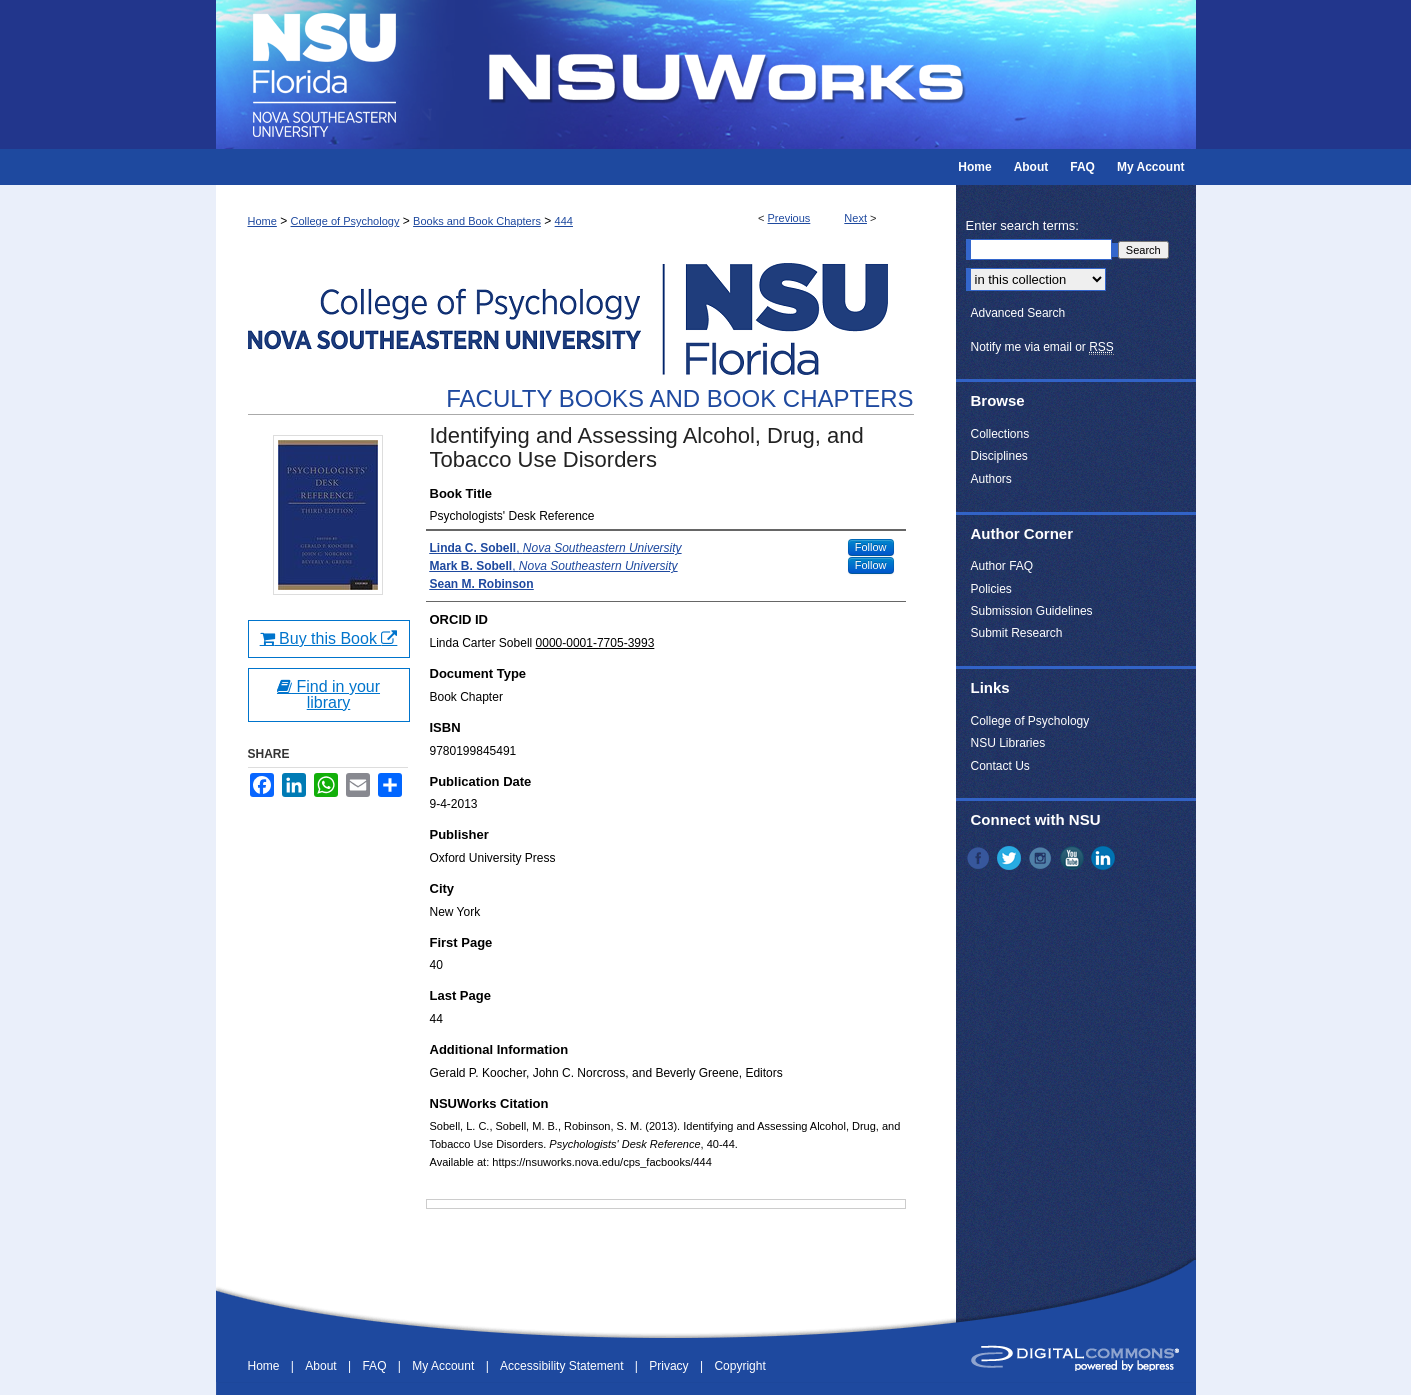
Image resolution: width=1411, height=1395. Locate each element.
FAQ (375, 1366)
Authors (991, 479)
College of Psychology (345, 221)
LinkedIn (1105, 858)
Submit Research (1017, 633)
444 (564, 221)
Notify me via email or (1042, 347)
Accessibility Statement (563, 1366)
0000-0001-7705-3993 (595, 643)
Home (262, 221)
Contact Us (1000, 766)
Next (855, 218)
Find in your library (328, 694)
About (322, 1366)
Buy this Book (329, 638)
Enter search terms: (1022, 225)
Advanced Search (1018, 313)
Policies (991, 589)
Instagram (1042, 858)
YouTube (1074, 858)
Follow (871, 547)
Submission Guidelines (1032, 611)
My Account (444, 1366)
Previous (789, 218)
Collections (1000, 434)
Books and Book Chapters (477, 221)
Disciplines (999, 456)
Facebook (980, 858)
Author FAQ (1002, 566)
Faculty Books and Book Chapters (679, 398)
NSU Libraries (1008, 743)
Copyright (739, 1366)
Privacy (670, 1366)
